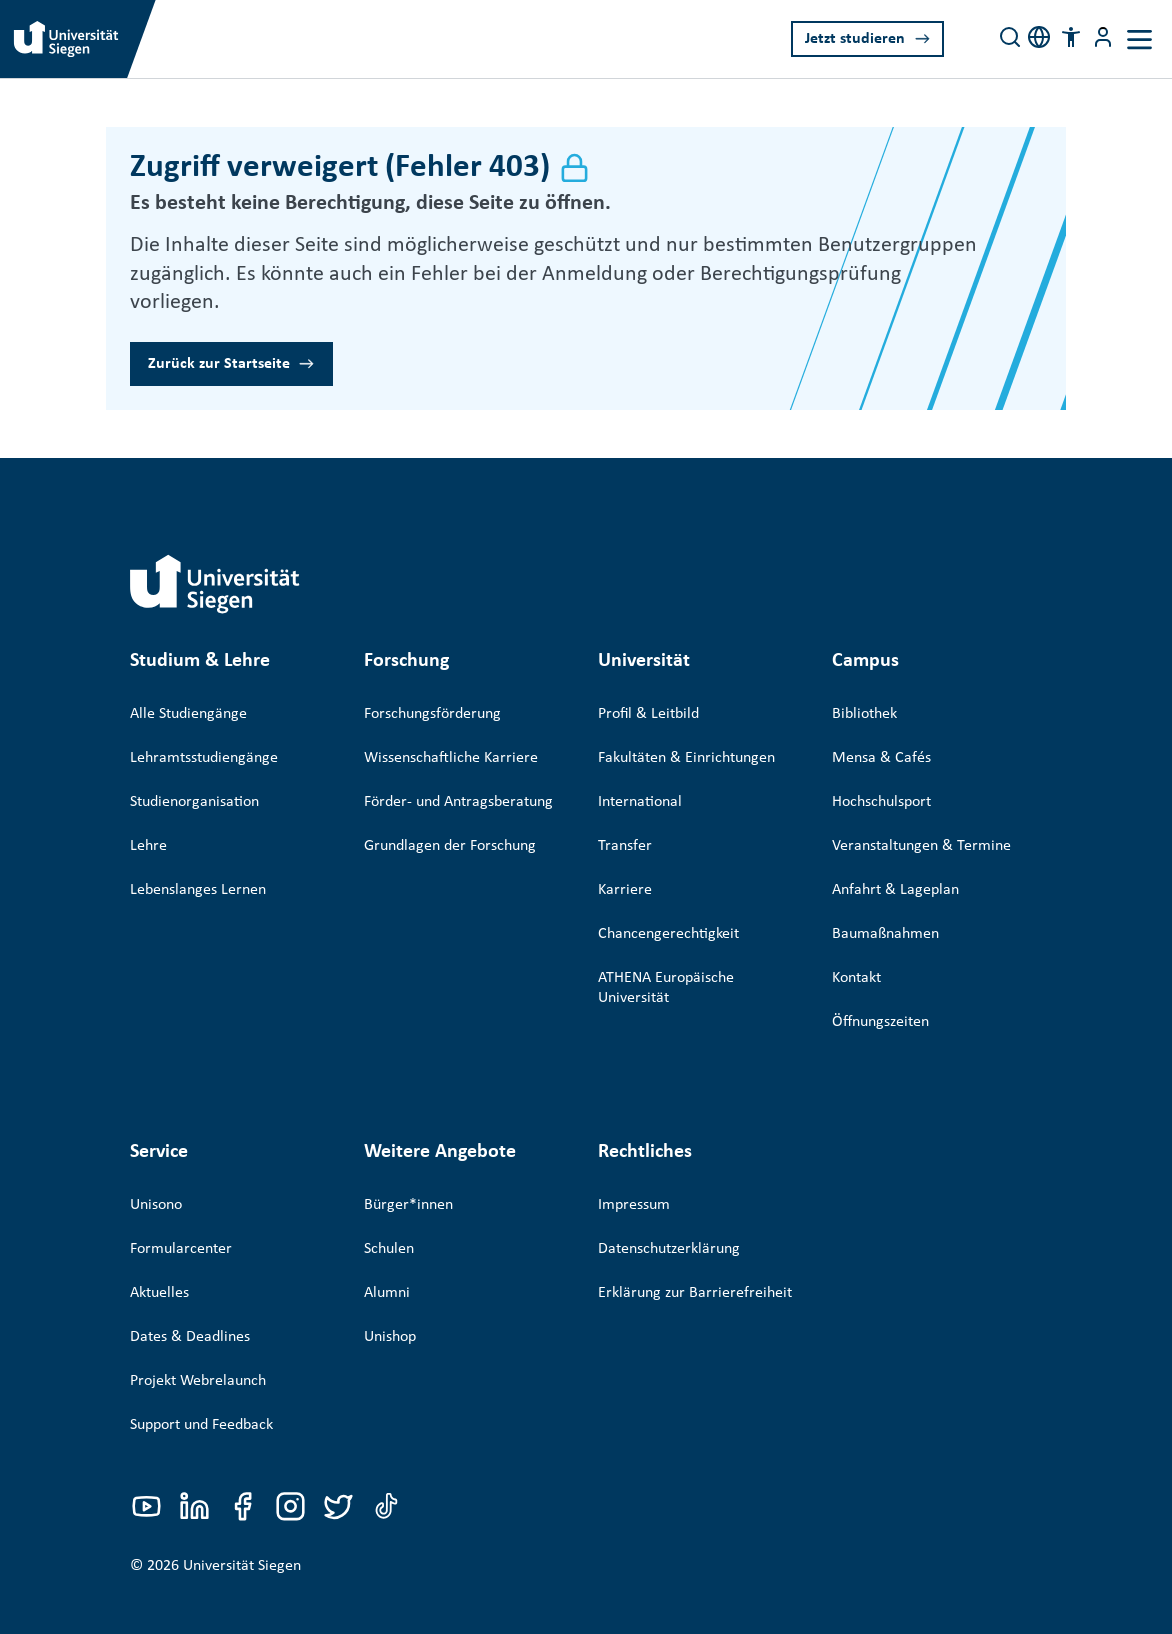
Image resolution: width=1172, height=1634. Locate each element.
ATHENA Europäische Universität (666, 988)
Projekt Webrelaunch (198, 1352)
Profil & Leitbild (648, 714)
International (640, 802)
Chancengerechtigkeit (668, 934)
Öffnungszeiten (880, 1022)
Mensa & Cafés (881, 758)
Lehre (148, 846)
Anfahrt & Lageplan (895, 890)
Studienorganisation (194, 802)
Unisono (156, 1176)
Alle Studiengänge (188, 714)
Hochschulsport (881, 802)
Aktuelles (159, 1264)
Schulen (389, 1220)
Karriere (625, 890)
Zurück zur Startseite (219, 364)
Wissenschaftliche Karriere (451, 758)
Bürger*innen (408, 1176)
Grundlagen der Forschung (450, 846)
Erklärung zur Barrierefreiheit (695, 1264)
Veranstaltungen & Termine (921, 846)
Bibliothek (864, 714)
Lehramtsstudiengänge (204, 758)
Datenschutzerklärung (669, 1220)
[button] (1071, 37)
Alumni (387, 1264)
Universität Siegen (242, 1526)
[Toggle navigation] (1139, 39)
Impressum (634, 1176)
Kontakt (856, 978)
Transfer (625, 846)
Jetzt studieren (855, 39)
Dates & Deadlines (190, 1308)
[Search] (1010, 37)
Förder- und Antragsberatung (458, 802)
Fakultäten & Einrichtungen (686, 758)
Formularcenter (181, 1220)
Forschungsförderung (432, 714)
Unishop (390, 1308)
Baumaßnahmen (885, 934)
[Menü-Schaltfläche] (1103, 37)
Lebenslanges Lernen (198, 890)
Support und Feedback (201, 1396)
